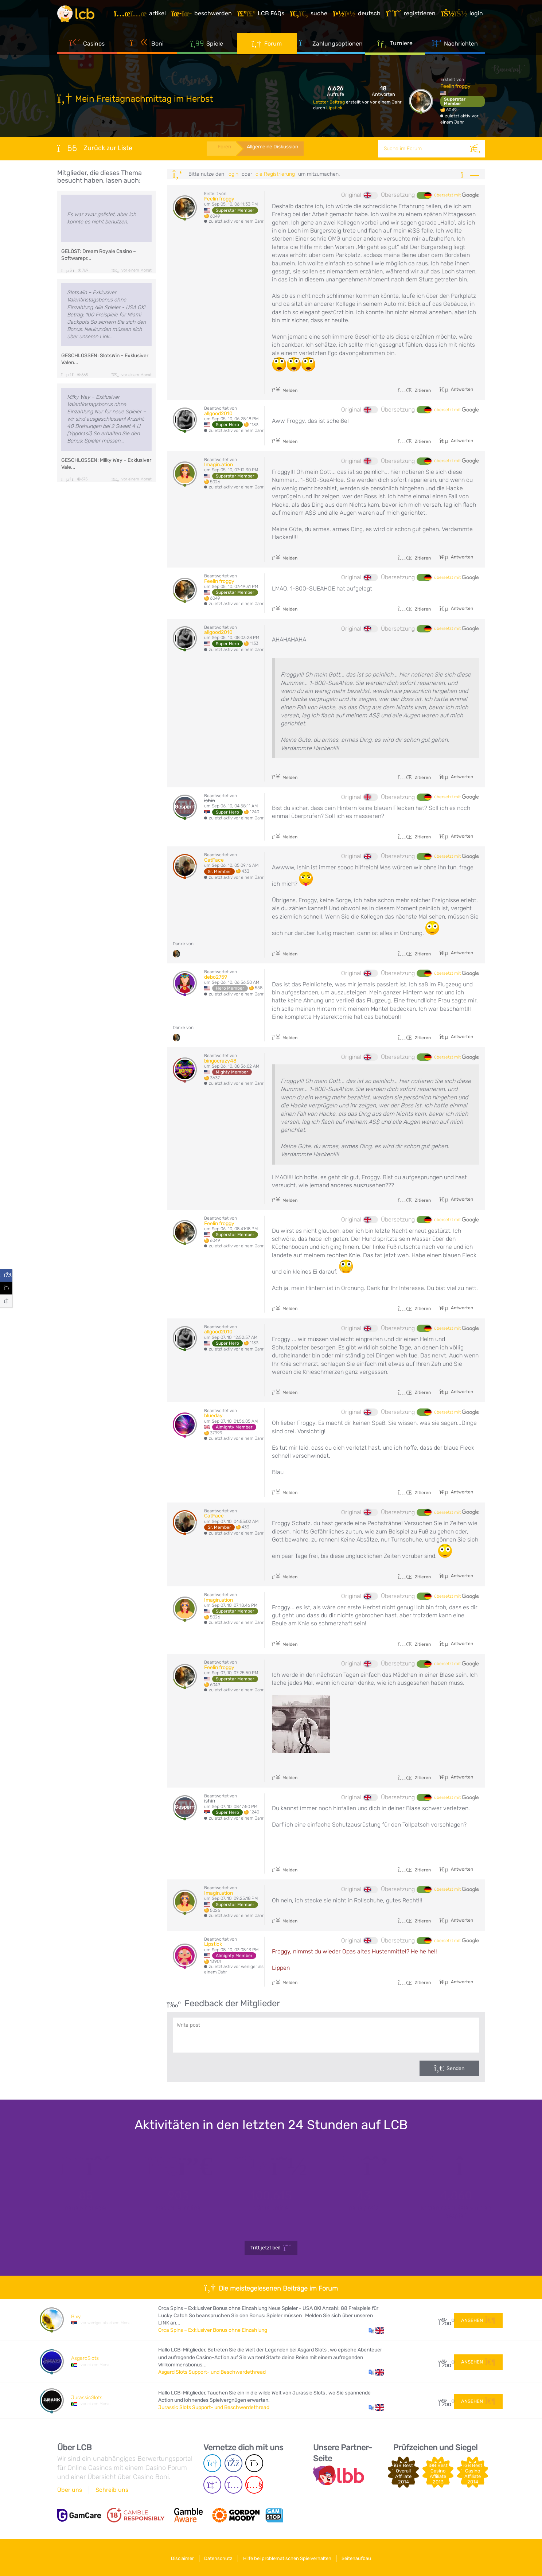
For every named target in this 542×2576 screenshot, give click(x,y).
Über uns (69, 2489)
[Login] (464, 16)
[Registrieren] (412, 16)
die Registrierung (275, 174)
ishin (209, 801)
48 (443, 2400)
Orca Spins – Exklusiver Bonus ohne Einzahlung (212, 2330)
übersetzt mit (456, 195)
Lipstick (334, 107)
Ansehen (478, 2319)
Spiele (207, 47)
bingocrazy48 (220, 1061)
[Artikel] (142, 16)
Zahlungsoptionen (331, 47)
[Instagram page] (233, 2485)
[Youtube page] (254, 2485)
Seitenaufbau (361, 2557)
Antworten (461, 389)
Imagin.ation (218, 464)
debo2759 (215, 977)
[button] (376, 2330)
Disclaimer (177, 2557)
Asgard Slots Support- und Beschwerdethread (212, 2372)
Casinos (87, 47)
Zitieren (414, 390)
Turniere (395, 47)
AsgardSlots (85, 2358)
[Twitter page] (254, 2463)
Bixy (76, 2317)
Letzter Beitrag (329, 102)
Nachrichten (455, 47)
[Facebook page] (233, 2463)
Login (232, 174)
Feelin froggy (455, 86)
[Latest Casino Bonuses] (79, 16)
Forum (266, 47)
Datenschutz (217, 2557)
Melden (285, 390)
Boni (147, 47)
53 (443, 2361)
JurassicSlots (86, 2397)
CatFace (214, 860)
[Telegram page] (212, 2463)
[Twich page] (212, 2485)
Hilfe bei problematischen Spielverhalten (289, 2557)
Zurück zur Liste (95, 148)
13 (443, 2319)
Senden (455, 2068)
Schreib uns (111, 2489)
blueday (213, 1415)
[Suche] (476, 148)
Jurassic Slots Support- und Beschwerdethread (213, 2407)
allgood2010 (218, 413)
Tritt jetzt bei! (271, 2248)
